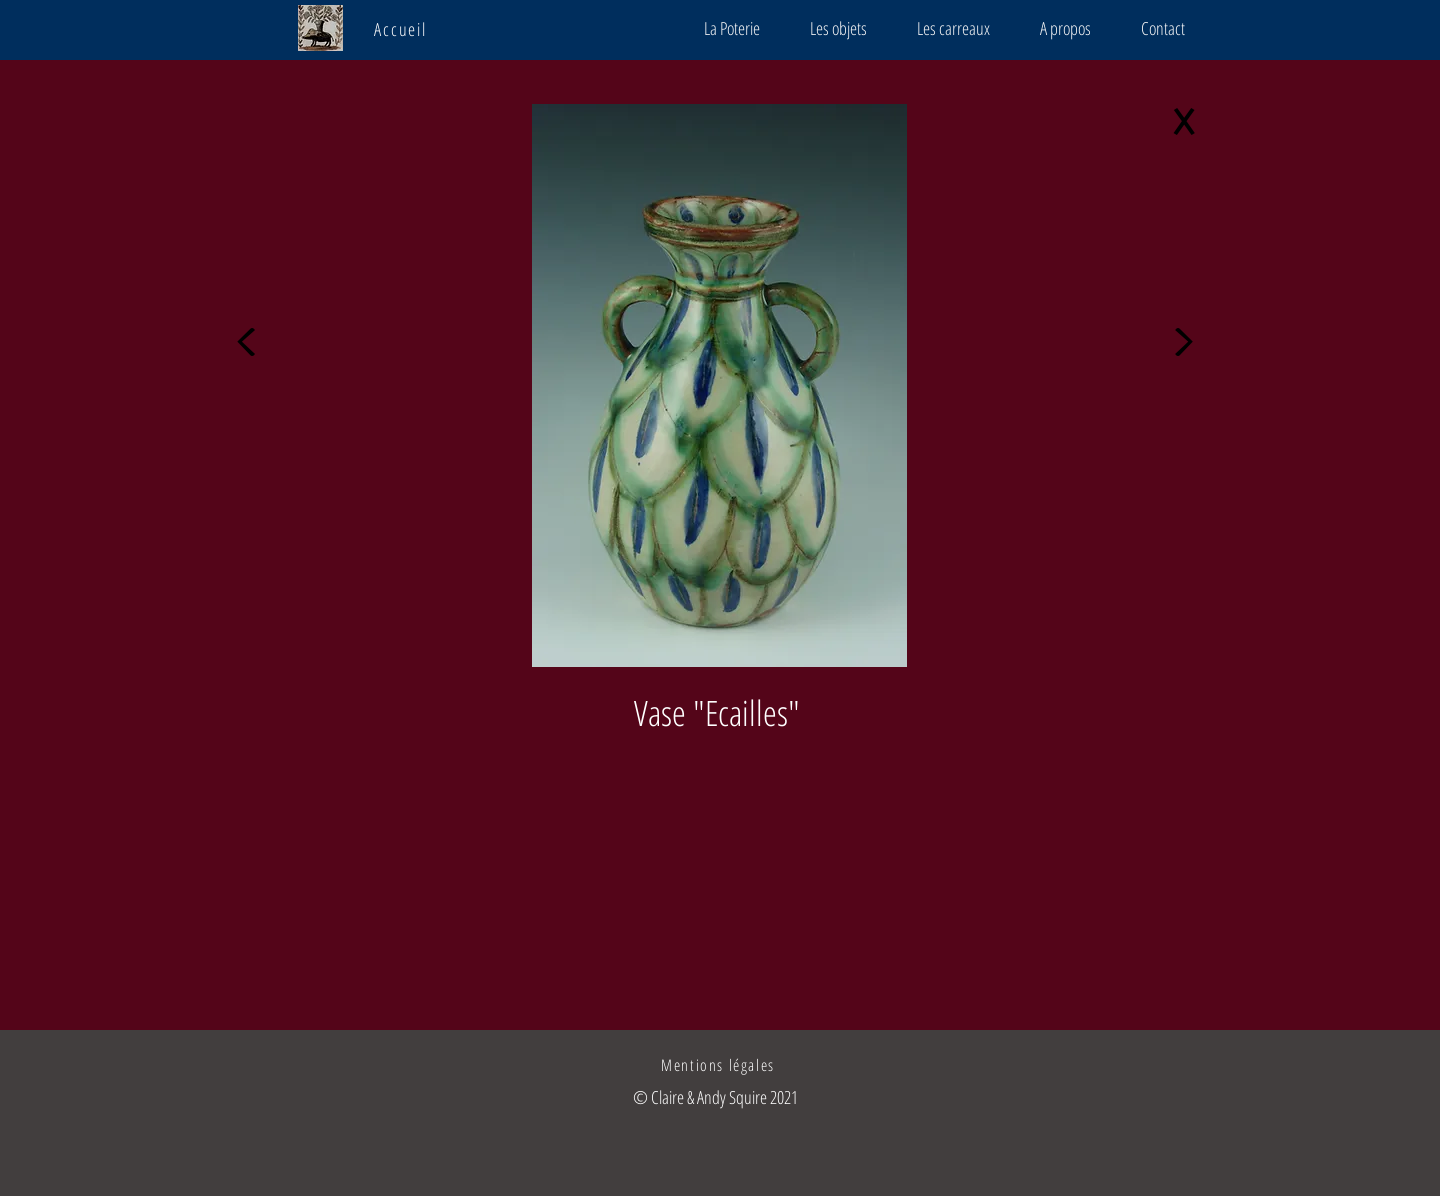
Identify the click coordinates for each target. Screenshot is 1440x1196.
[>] (1188, 335)
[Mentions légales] (720, 1065)
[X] (1188, 124)
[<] (251, 335)
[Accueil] (402, 29)
